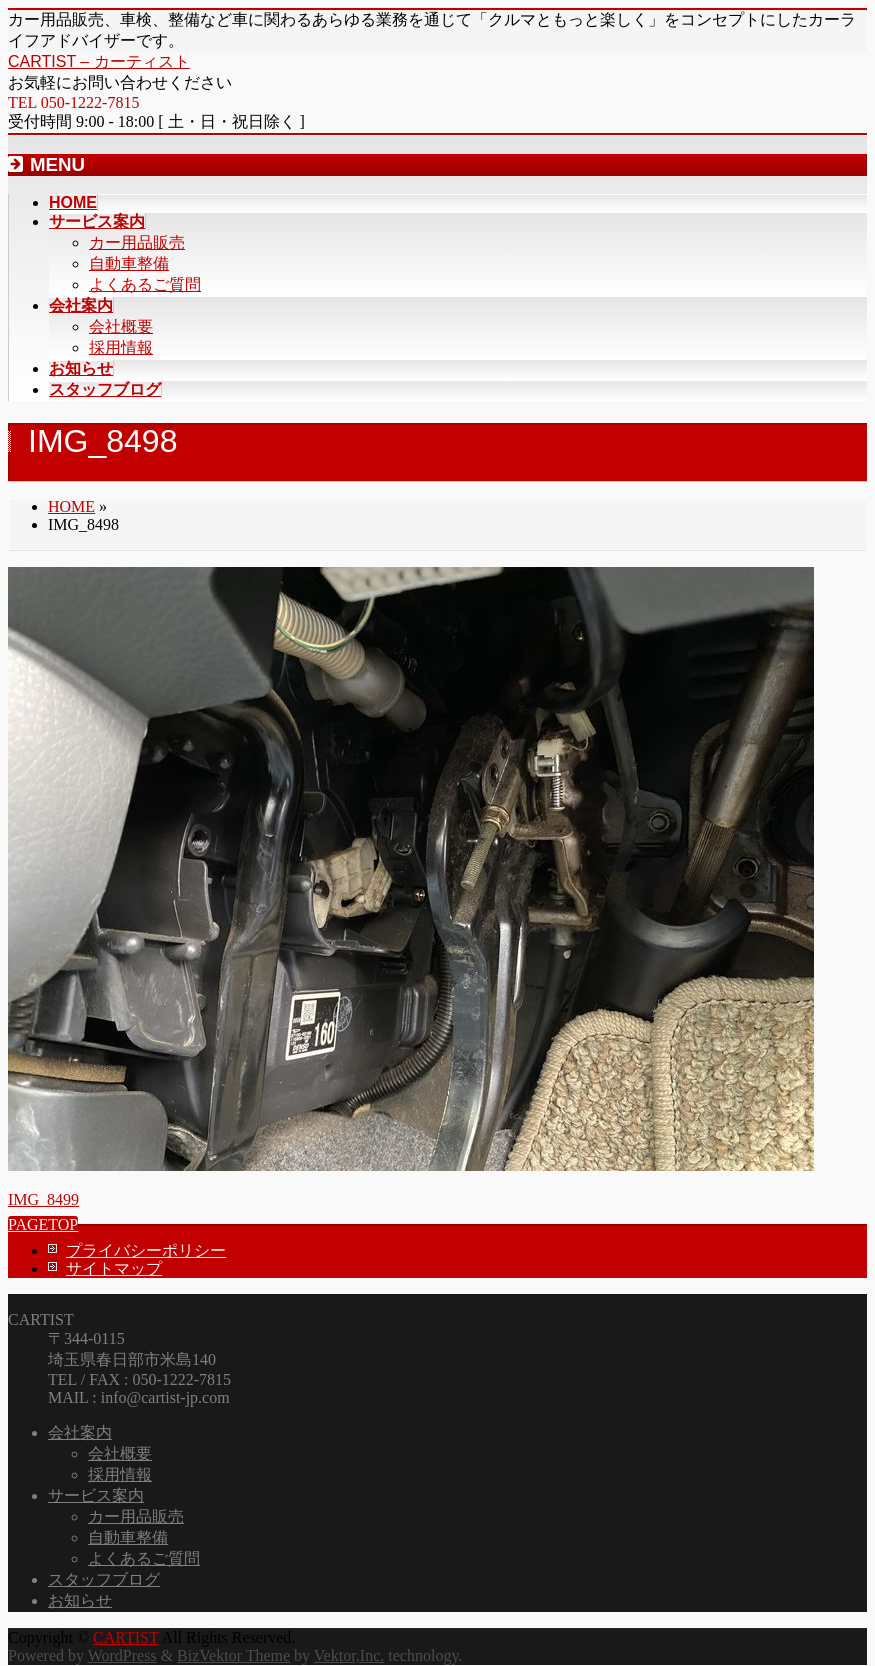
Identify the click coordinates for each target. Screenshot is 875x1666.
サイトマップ (114, 1268)
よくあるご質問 (145, 284)
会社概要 (121, 326)
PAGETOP (43, 1224)
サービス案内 (96, 1495)
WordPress (122, 1655)
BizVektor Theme (233, 1655)
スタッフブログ (104, 1579)
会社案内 (80, 1432)
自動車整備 (129, 263)
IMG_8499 (43, 1199)
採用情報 (121, 347)
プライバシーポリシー (146, 1250)
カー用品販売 (137, 242)
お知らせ (80, 1600)
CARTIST (125, 1637)
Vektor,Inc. (349, 1655)
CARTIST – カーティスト (99, 61)
